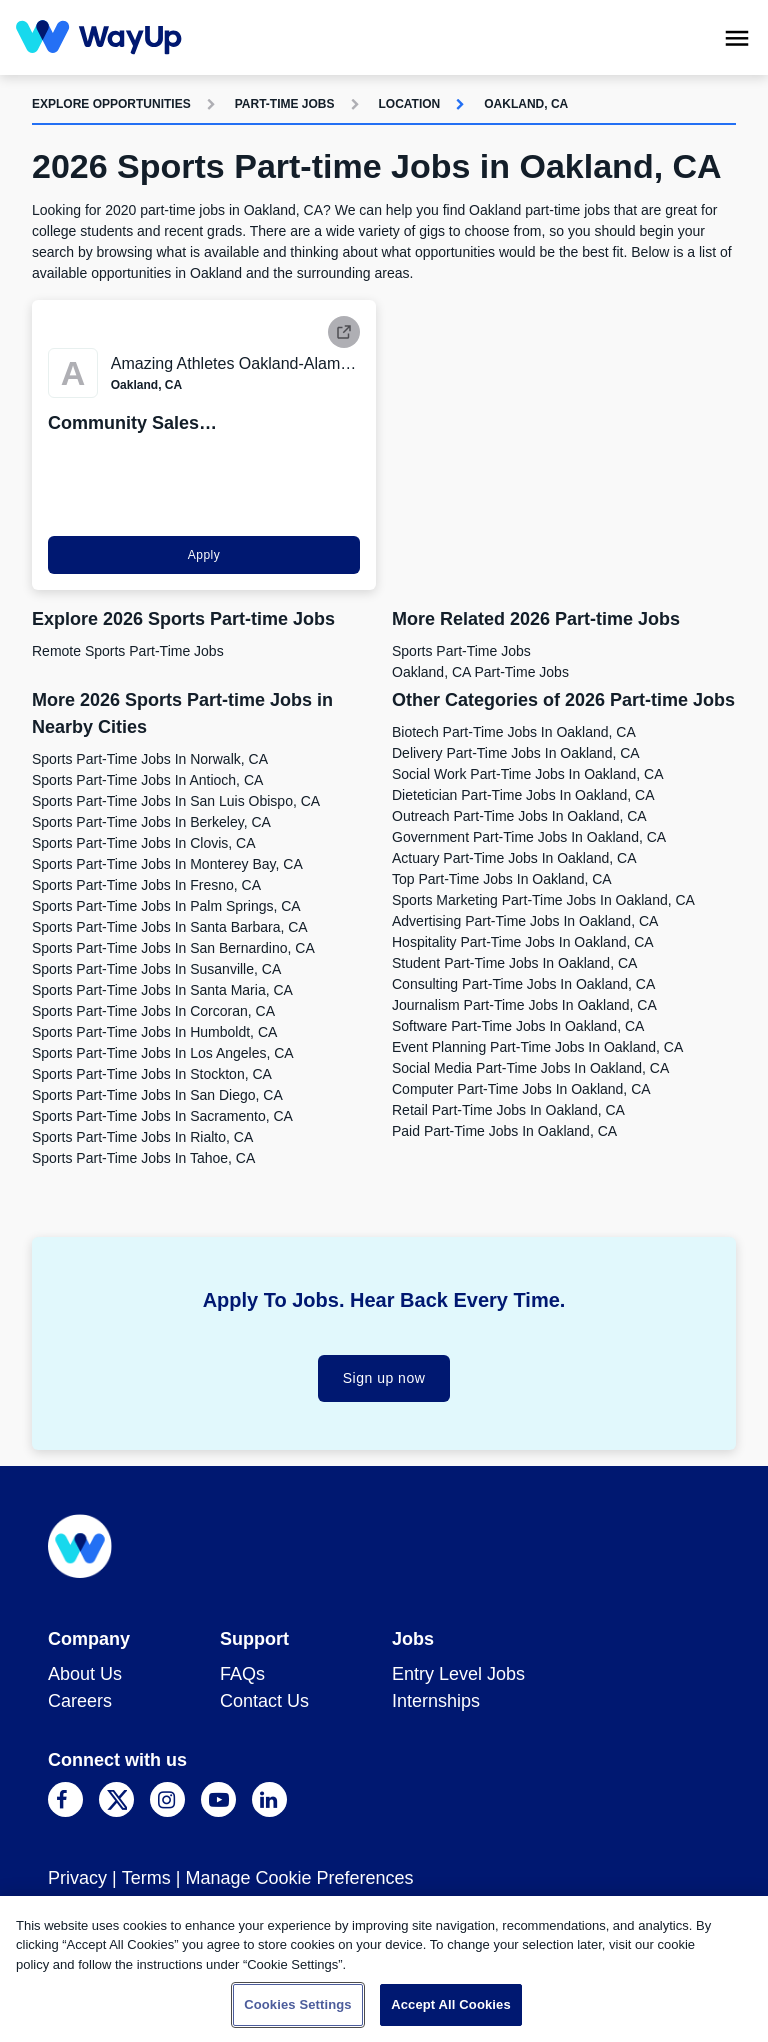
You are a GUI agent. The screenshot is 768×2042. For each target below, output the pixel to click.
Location (410, 104)
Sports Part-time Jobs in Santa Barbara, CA (170, 927)
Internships (436, 1701)
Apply (204, 555)
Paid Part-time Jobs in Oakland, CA (504, 1131)
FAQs (242, 1674)
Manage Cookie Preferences (299, 1878)
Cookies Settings (298, 2004)
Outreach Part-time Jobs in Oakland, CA (519, 816)
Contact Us (264, 1701)
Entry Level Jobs (458, 1674)
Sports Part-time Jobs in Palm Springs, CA (166, 906)
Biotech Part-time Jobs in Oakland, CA (514, 732)
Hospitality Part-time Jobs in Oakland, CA (523, 942)
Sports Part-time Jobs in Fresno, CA (146, 885)
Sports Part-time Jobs (461, 651)
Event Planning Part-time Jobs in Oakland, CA (537, 1047)
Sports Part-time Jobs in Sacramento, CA (162, 1116)
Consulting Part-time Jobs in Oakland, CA (523, 984)
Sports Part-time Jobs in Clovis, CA (144, 843)
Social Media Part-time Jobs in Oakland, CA (530, 1068)
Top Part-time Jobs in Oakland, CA (502, 879)
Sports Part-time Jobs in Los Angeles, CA (163, 1053)
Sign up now (384, 1378)
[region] (384, 1969)
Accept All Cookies (451, 2004)
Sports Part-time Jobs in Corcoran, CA (153, 1011)
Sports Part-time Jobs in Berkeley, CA (151, 822)
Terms (146, 1878)
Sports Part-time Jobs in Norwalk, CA (150, 759)
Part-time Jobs (285, 104)
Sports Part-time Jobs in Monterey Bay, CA (167, 864)
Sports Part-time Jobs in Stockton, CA (152, 1074)
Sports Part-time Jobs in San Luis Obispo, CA (176, 801)
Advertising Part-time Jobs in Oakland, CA (525, 921)
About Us (85, 1674)
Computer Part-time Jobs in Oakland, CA (521, 1089)
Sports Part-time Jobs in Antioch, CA (147, 780)
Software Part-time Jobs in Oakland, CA (518, 1026)
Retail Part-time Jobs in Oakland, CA (508, 1110)
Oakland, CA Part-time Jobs (480, 672)
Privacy (77, 1878)
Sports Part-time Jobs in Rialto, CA (142, 1137)
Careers (80, 1701)
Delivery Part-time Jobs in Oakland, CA (516, 753)
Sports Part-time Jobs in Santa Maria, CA (162, 990)
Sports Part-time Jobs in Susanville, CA (156, 969)
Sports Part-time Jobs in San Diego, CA (157, 1095)
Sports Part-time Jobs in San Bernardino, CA (173, 948)
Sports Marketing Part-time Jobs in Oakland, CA (543, 900)
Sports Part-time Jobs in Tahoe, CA (143, 1158)
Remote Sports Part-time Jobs (128, 651)
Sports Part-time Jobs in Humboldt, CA (154, 1032)
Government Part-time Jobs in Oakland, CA (529, 837)
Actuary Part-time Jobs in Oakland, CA (514, 858)
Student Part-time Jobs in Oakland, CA (514, 963)
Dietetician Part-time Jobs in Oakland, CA (523, 795)
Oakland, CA (526, 104)
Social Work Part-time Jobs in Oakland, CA (528, 774)
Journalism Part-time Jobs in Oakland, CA (524, 1005)
